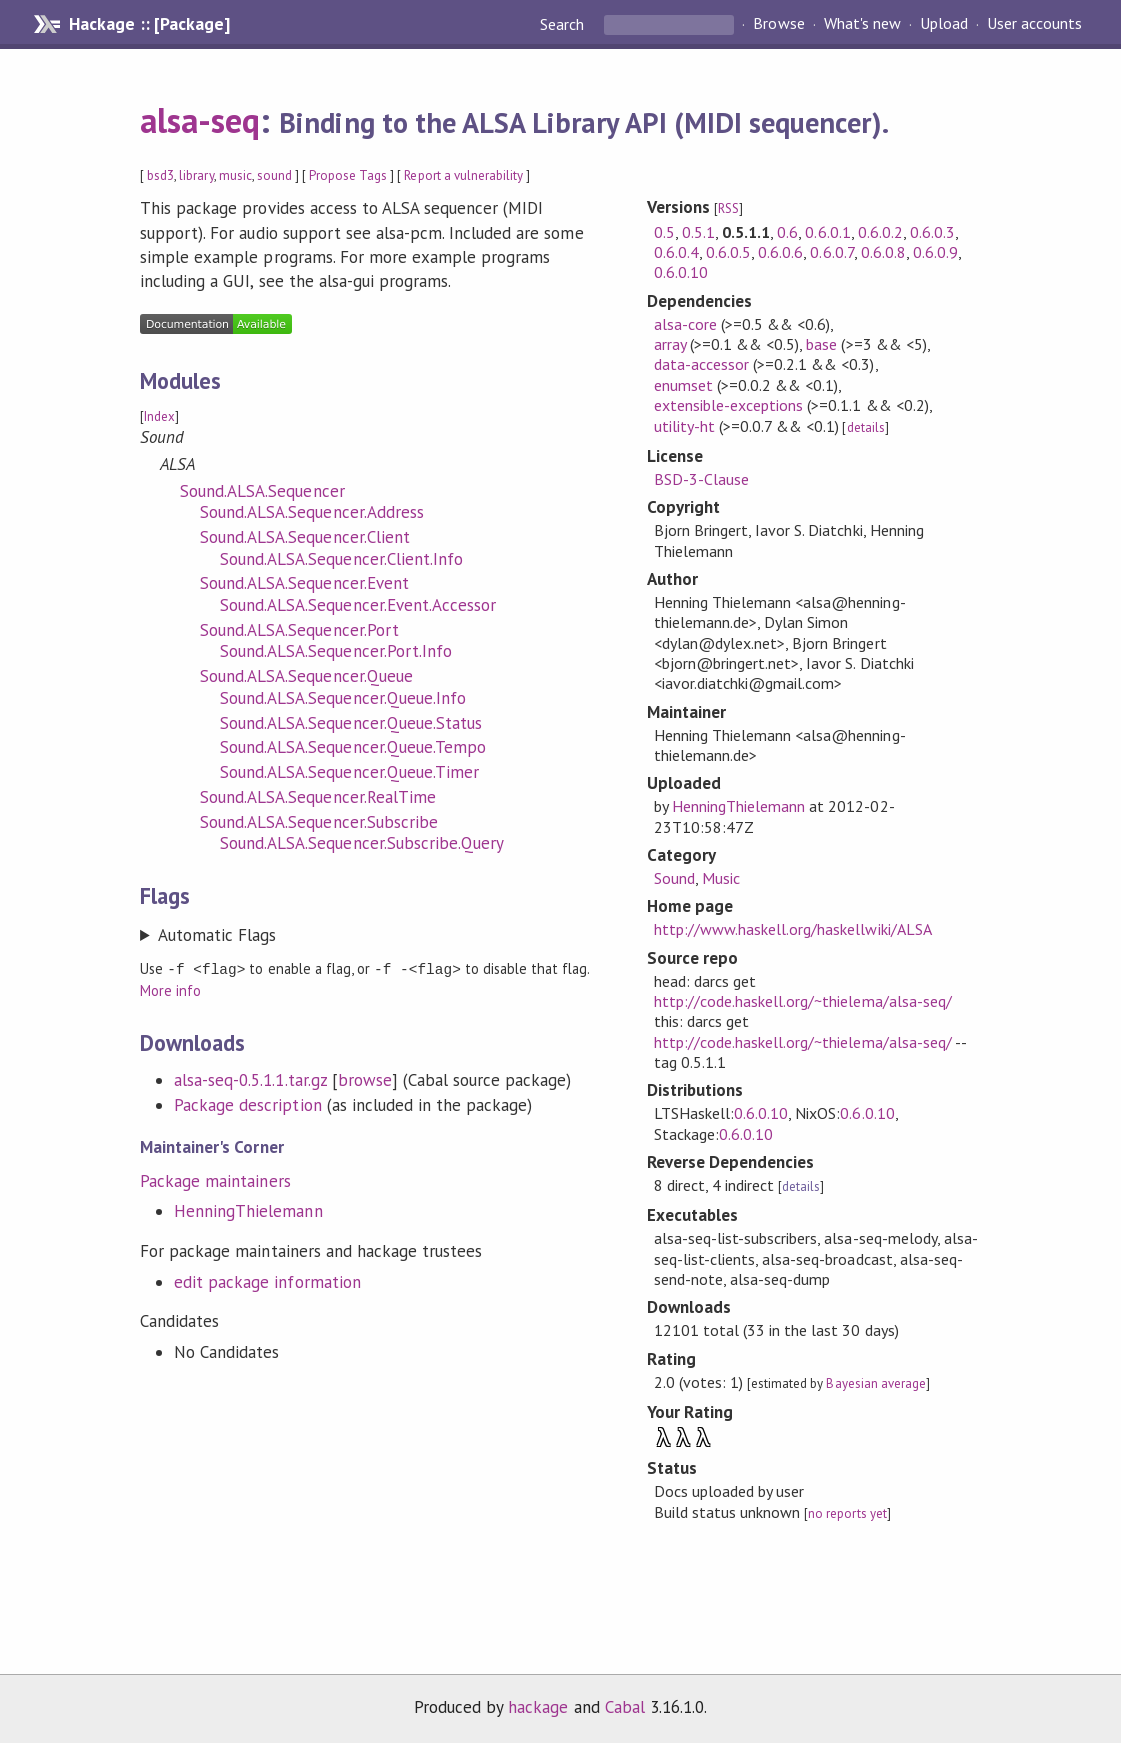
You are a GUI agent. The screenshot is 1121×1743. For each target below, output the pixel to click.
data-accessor (701, 364)
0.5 (664, 232)
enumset (683, 385)
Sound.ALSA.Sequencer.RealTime (318, 797)
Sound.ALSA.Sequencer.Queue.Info (343, 698)
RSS (728, 208)
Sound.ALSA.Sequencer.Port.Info (336, 651)
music (235, 175)
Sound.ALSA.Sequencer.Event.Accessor (358, 605)
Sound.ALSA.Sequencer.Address (312, 512)
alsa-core (685, 324)
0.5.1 (698, 232)
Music (721, 878)
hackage (538, 1707)
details (866, 427)
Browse (778, 24)
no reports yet (847, 1513)
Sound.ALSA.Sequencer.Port (299, 630)
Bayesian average (875, 1383)
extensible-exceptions (729, 405)
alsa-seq (200, 120)
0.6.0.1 (827, 232)
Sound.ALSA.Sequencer (262, 491)
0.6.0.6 (780, 252)
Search (564, 24)
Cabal (625, 1707)
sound (274, 175)
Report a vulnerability (463, 175)
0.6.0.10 (681, 272)
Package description (247, 1104)
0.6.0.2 (880, 232)
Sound (674, 878)
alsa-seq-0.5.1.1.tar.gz (250, 1079)
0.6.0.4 (676, 252)
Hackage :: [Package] (149, 24)
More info (170, 989)
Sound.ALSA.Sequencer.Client (305, 537)
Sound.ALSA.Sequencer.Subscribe (319, 822)
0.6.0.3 (932, 232)
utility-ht (684, 426)
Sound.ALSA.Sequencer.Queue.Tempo (353, 747)
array (670, 344)
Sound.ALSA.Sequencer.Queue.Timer (349, 772)
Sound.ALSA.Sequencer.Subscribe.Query (362, 843)
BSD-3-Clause (701, 479)
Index (159, 416)
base (821, 344)
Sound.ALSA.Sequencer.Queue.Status (351, 723)
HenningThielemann (248, 1210)
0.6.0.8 (883, 252)
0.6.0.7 (831, 252)
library (196, 175)
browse (365, 1079)
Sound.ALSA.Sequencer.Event (304, 583)
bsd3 (160, 175)
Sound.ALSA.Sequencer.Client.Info (341, 559)
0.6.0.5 (728, 252)
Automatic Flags (217, 935)
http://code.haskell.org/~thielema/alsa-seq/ (803, 1001)
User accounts (1034, 24)
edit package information (267, 1281)
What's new (862, 24)
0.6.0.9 (935, 252)
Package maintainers (215, 1180)
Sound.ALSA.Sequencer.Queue (306, 676)
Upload (944, 24)
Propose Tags (348, 175)
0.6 (787, 232)
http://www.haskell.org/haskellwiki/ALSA (793, 929)
